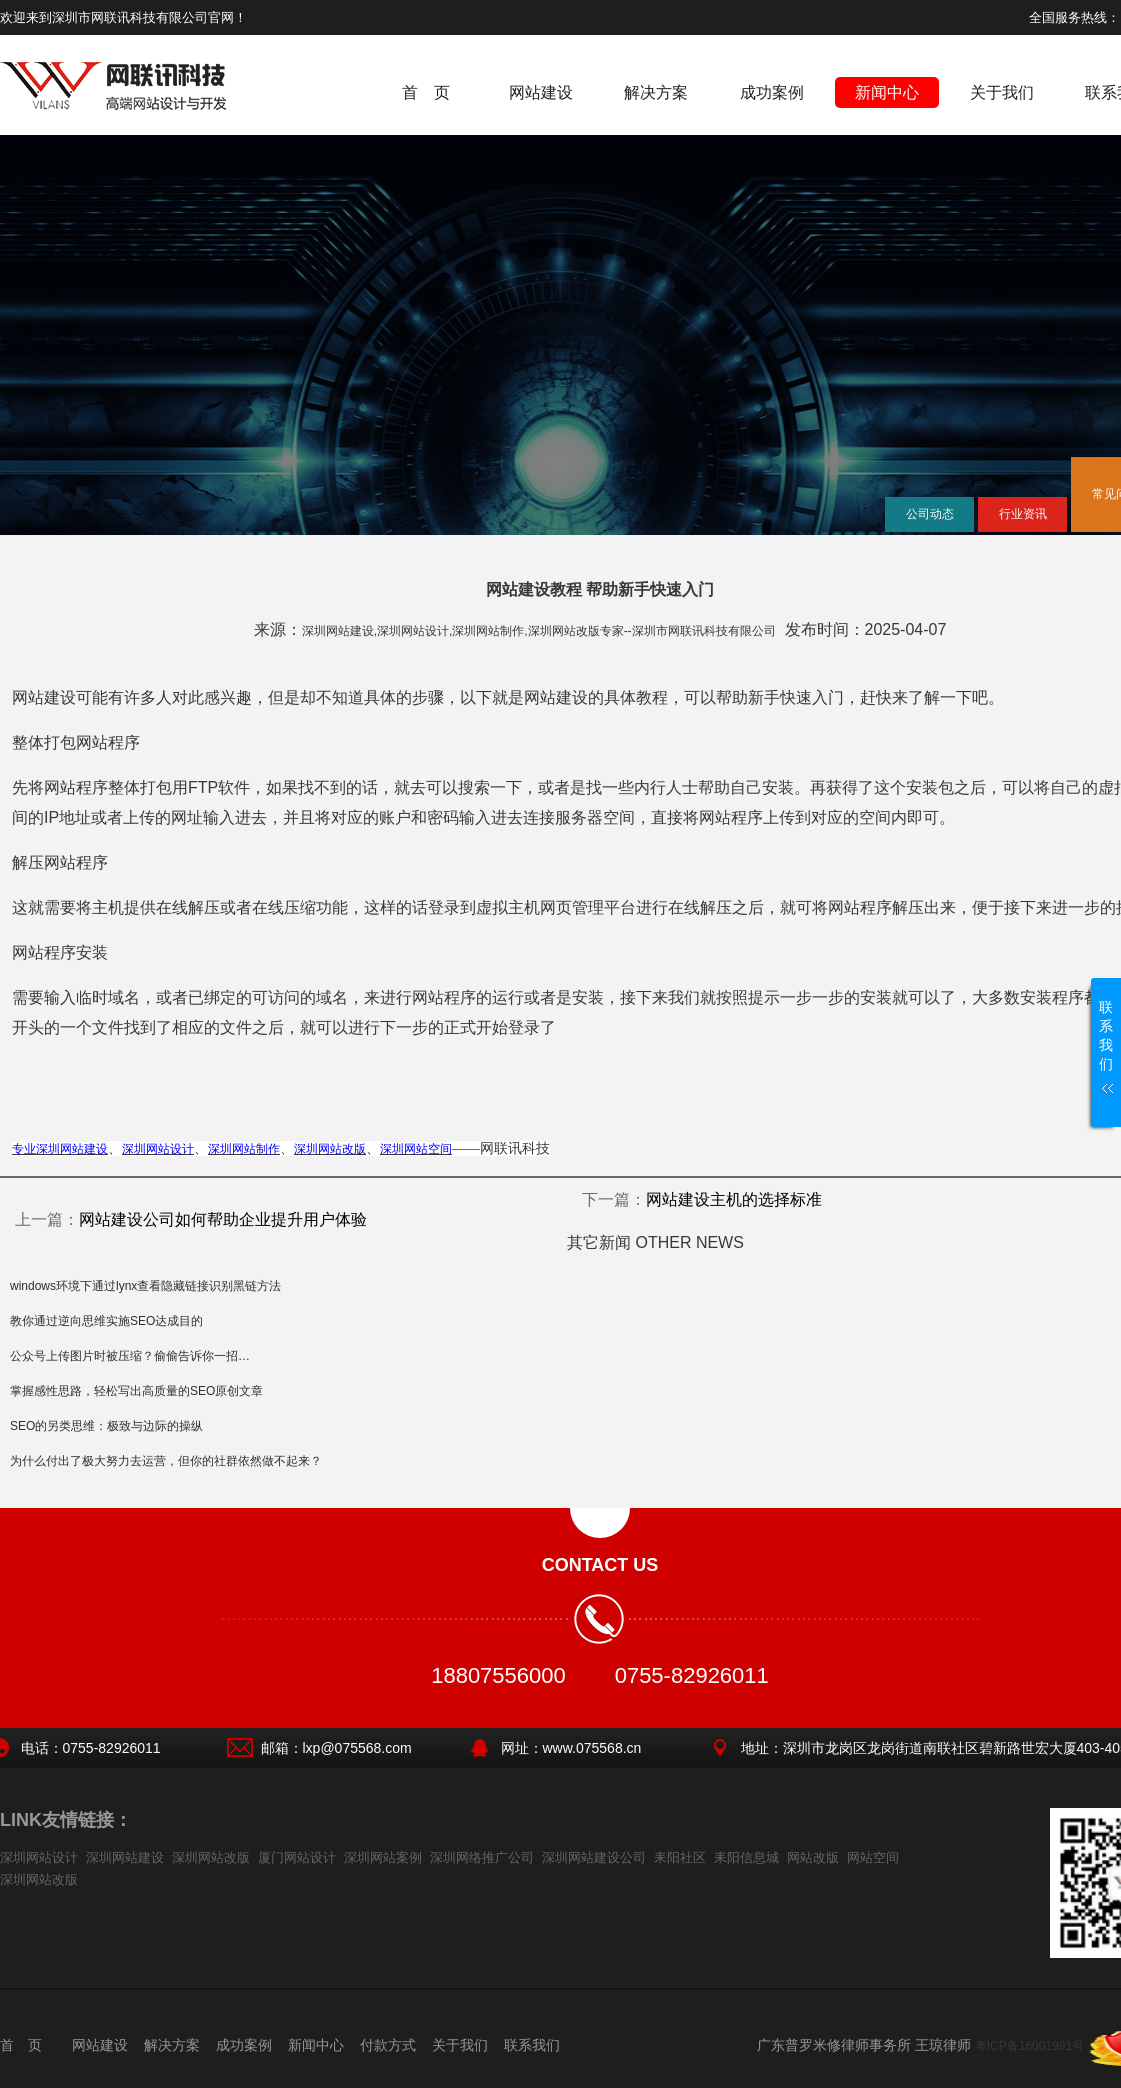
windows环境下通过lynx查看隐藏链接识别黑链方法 (145, 1286)
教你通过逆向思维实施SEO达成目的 (106, 1321)
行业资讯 (1023, 514)
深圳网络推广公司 (482, 1857)
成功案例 (772, 92)
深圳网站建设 (125, 1857)
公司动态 (930, 514)
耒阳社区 (680, 1857)
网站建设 (541, 92)
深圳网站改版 (211, 1857)
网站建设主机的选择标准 (734, 1199)
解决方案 (656, 92)
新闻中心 (887, 92)
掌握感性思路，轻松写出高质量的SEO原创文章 (136, 1391)
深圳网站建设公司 (594, 1857)
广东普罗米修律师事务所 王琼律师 (864, 2045)
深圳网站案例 (383, 1857)
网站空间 (873, 1857)
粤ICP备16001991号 (1029, 2046)
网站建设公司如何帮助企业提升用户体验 (223, 1219)
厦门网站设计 (297, 1857)
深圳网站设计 (39, 1857)
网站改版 (813, 1857)
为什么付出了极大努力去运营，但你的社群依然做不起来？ (166, 1461)
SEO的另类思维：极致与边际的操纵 (106, 1426)
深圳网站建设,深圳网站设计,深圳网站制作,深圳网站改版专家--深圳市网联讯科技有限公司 (539, 631)
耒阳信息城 (746, 1857)
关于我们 (1002, 92)
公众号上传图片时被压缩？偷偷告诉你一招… (130, 1356)
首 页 (426, 92)
